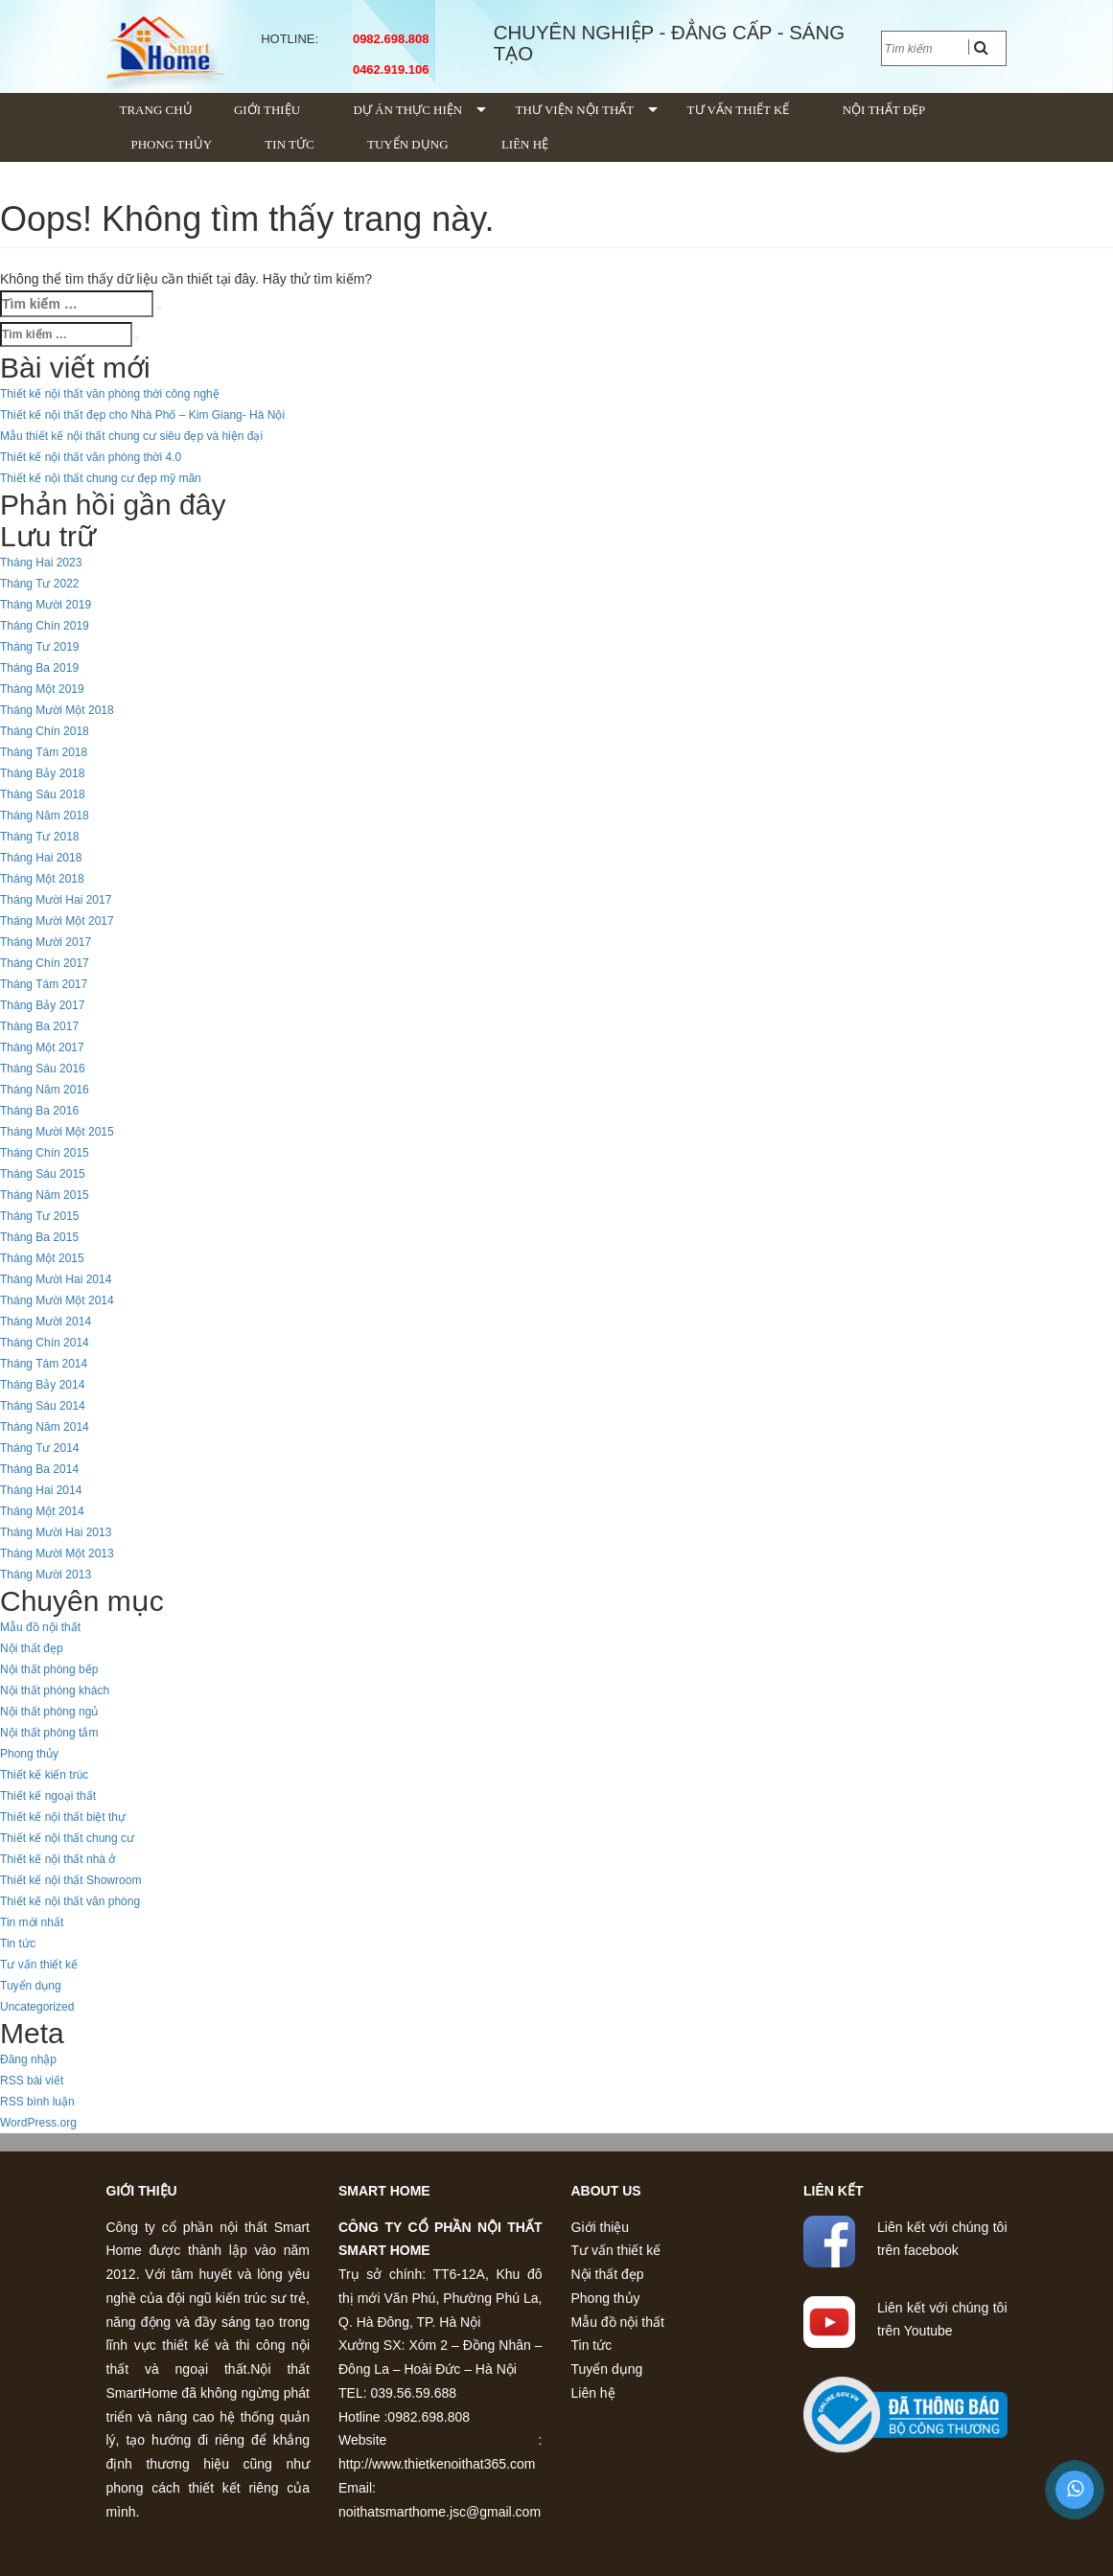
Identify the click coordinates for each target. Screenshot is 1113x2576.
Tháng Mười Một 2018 (57, 710)
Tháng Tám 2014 (43, 1363)
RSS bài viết (31, 2080)
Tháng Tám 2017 (43, 984)
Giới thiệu (267, 110)
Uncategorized (37, 2006)
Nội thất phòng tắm (49, 1732)
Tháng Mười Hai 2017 (55, 900)
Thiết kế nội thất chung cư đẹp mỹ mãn (100, 478)
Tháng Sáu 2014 (42, 1406)
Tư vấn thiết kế (738, 110)
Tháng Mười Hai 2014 (55, 1279)
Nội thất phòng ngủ (49, 1711)
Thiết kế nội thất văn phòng (70, 1901)
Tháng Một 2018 (42, 879)
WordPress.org (38, 2122)
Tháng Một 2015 (42, 1258)
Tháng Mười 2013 (45, 1574)
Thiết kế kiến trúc (44, 1775)
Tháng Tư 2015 (40, 1216)
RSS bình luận (37, 2101)
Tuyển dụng (408, 144)
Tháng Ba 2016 (39, 1110)
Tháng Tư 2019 (40, 647)
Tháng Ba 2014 (39, 1469)
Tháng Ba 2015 (39, 1237)
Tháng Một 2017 (42, 1047)
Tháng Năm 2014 (44, 1427)
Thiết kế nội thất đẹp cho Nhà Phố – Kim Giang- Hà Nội (142, 415)
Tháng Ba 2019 (39, 668)
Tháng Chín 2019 (44, 625)
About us (606, 2190)
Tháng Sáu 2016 (42, 1068)
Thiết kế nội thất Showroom (70, 1880)
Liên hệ (524, 144)
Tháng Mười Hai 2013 (55, 1532)
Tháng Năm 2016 (44, 1089)
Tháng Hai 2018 (40, 857)
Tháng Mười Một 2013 (57, 1553)
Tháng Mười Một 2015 (57, 1131)
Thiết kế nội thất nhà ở (57, 1859)
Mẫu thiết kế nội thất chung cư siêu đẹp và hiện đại (131, 436)
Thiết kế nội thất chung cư (67, 1838)
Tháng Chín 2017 (44, 963)
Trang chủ (156, 110)
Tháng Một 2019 (42, 689)
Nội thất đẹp (884, 110)
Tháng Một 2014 (42, 1511)
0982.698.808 (387, 39)
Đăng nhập (28, 2059)
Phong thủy (172, 144)
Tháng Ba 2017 (39, 1026)
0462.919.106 (387, 69)
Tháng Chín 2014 (44, 1342)
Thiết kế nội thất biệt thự (63, 1817)
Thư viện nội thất (575, 110)
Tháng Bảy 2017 (42, 1005)
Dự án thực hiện (407, 110)
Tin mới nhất (31, 1922)
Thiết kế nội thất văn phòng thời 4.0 (90, 457)
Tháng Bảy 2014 (42, 1385)
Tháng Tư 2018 (40, 836)
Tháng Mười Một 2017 (57, 921)
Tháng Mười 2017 (45, 942)
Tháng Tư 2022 (40, 583)
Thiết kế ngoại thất (48, 1796)
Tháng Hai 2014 (40, 1490)
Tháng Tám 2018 (43, 752)
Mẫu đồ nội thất (40, 1627)
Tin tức (289, 144)
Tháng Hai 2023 (40, 562)
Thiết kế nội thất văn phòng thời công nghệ (110, 394)
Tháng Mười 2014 (45, 1321)
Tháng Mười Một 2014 (57, 1300)
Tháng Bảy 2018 (42, 773)
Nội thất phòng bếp (49, 1669)
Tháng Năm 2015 (44, 1195)
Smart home (384, 2190)
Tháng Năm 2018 (44, 815)
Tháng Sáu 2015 (42, 1174)
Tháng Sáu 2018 (42, 794)
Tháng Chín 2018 (44, 731)
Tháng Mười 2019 (45, 604)
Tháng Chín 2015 (44, 1153)
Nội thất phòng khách (54, 1690)
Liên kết (833, 2190)
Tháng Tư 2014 (40, 1448)
